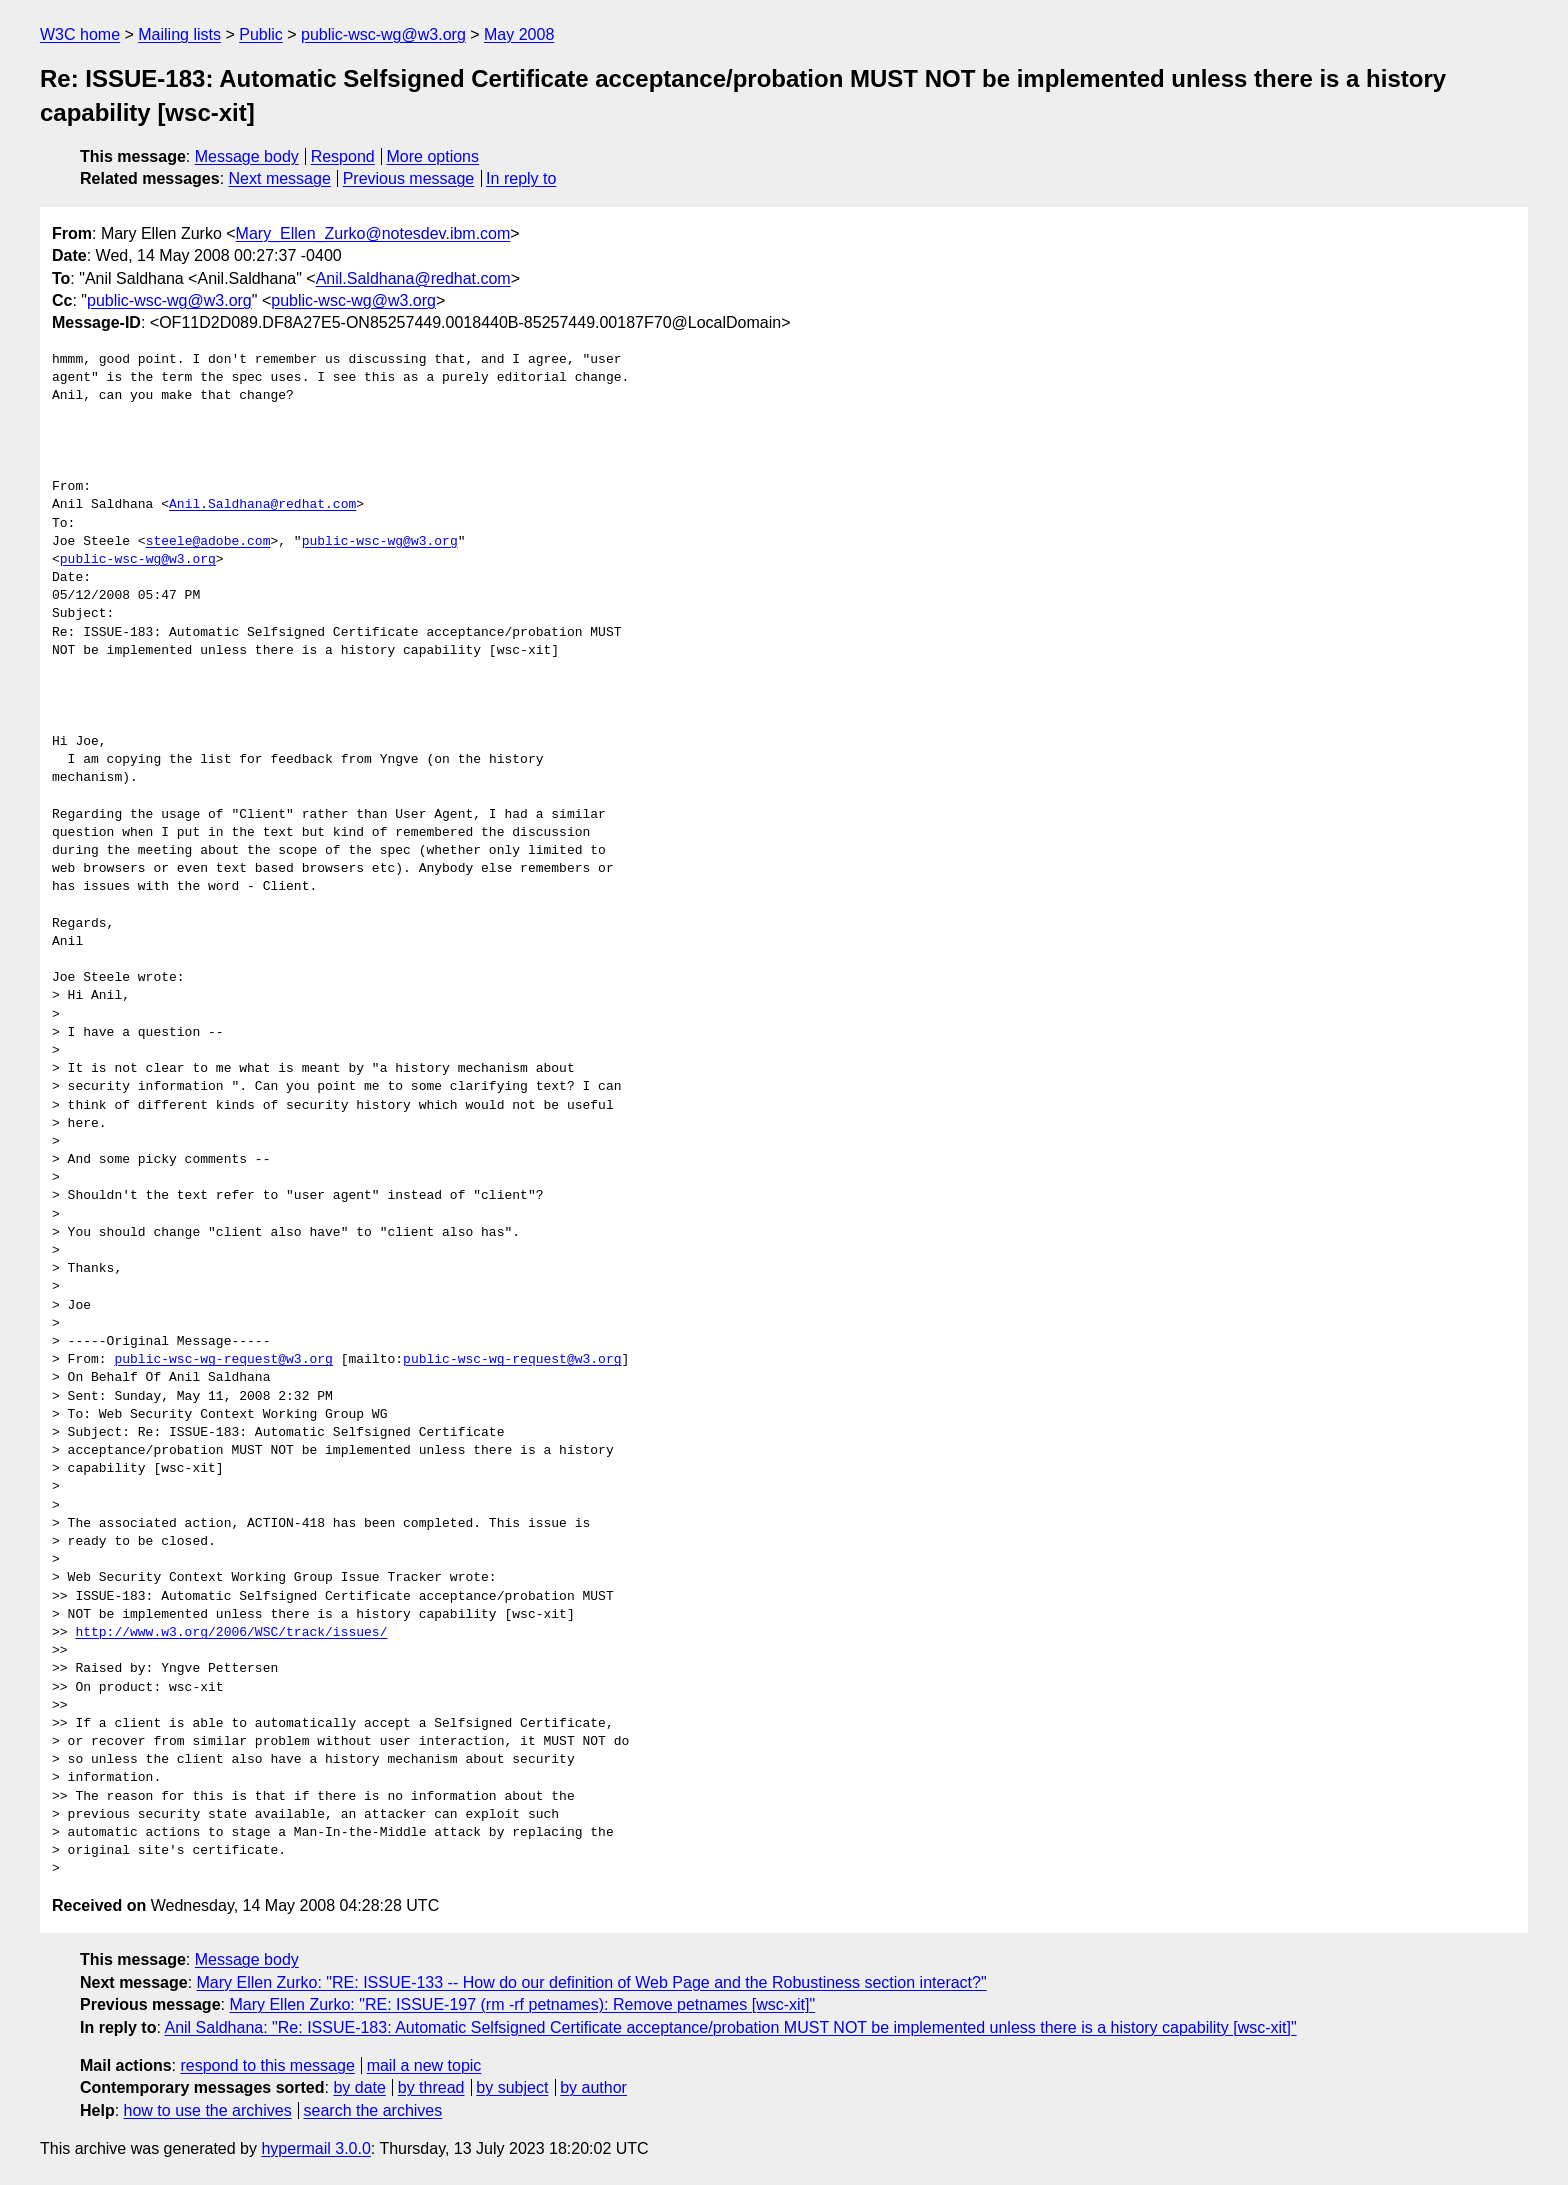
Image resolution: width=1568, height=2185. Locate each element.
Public (261, 34)
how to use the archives (208, 2110)
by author (593, 2087)
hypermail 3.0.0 (315, 2148)
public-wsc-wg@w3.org (383, 34)
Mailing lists (179, 34)
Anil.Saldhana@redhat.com (413, 278)
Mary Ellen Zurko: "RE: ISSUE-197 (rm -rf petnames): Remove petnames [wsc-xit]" (522, 2004)
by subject (512, 2087)
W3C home (80, 34)
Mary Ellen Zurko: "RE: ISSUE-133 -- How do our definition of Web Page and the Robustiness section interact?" (592, 1982)
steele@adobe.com (208, 542)
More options (433, 156)
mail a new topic (424, 2065)
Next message (280, 178)
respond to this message (267, 2065)
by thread (431, 2087)
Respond (343, 156)
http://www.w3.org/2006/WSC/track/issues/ (231, 1633)
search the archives (373, 2110)
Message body (247, 156)
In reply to (521, 178)
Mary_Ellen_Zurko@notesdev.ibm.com (373, 233)
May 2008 (519, 34)
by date (359, 2087)
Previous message (409, 178)
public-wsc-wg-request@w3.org (223, 1360)
